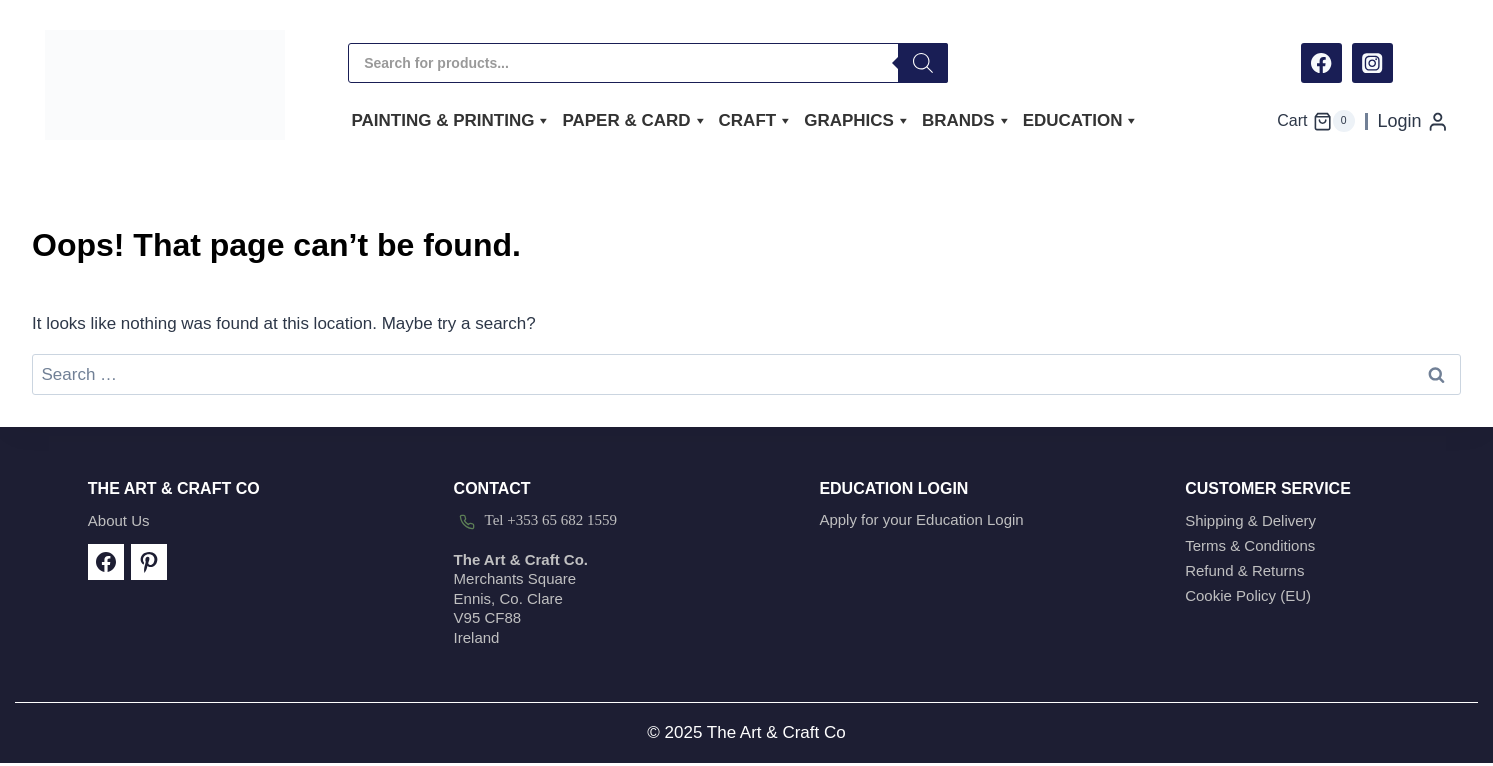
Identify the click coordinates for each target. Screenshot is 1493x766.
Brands (967, 120)
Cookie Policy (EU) (1248, 595)
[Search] (923, 63)
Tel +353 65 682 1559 (551, 520)
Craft (756, 120)
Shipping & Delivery (1250, 520)
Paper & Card (634, 120)
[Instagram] (1372, 63)
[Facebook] (1321, 63)
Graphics (857, 120)
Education (1081, 120)
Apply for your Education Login (921, 519)
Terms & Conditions (1250, 545)
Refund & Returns (1244, 570)
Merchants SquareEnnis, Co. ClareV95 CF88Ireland (521, 598)
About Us (119, 520)
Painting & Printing (452, 120)
